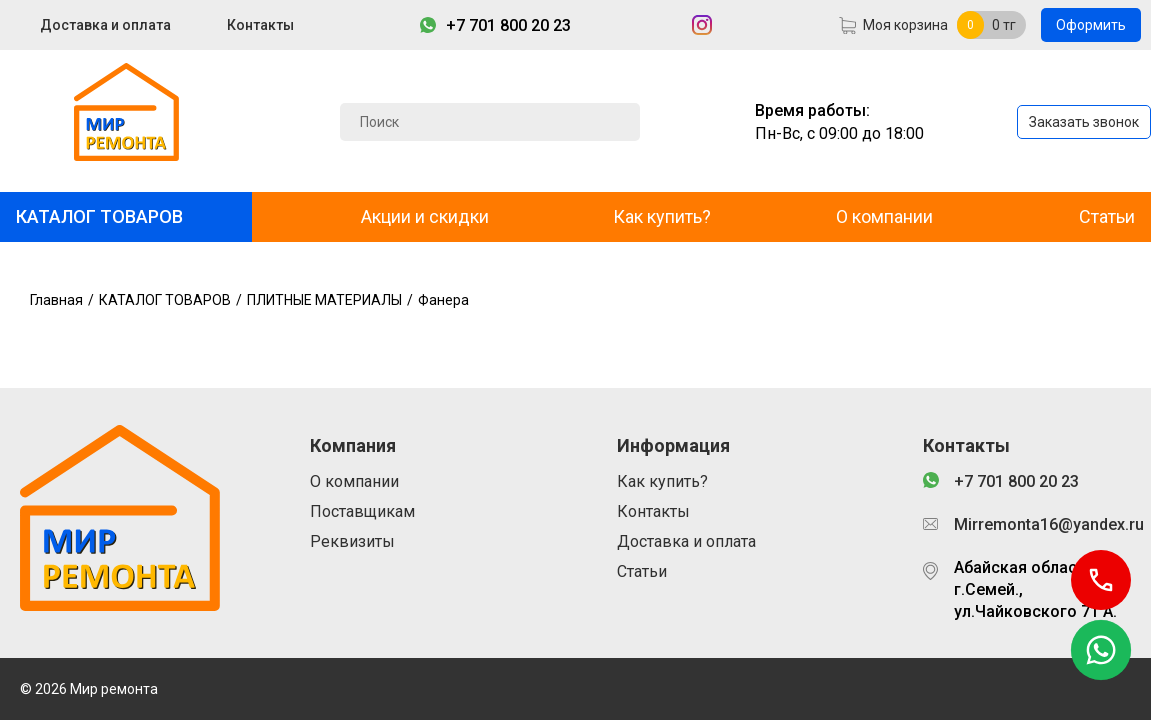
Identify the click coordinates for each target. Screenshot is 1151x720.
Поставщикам (362, 511)
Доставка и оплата (105, 25)
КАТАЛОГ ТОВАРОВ (99, 216)
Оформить (1091, 25)
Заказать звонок (1084, 122)
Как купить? (662, 216)
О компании (884, 216)
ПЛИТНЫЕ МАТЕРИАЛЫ (324, 300)
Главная (56, 300)
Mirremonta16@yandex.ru (1042, 524)
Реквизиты (352, 541)
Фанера (443, 300)
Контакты (260, 25)
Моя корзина (905, 25)
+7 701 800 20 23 (508, 25)
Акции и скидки (425, 216)
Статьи (1107, 216)
